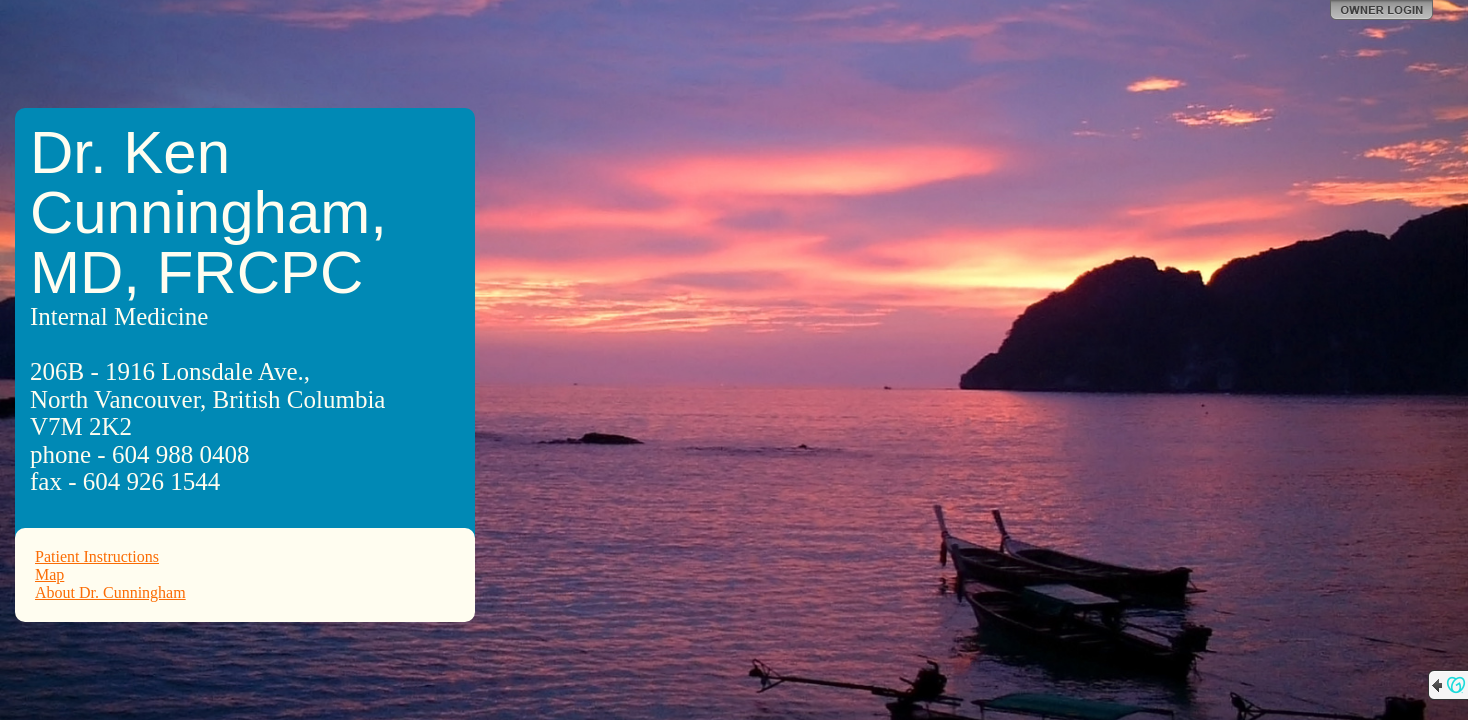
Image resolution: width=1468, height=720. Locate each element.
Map (49, 574)
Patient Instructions (97, 556)
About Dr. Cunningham (110, 592)
